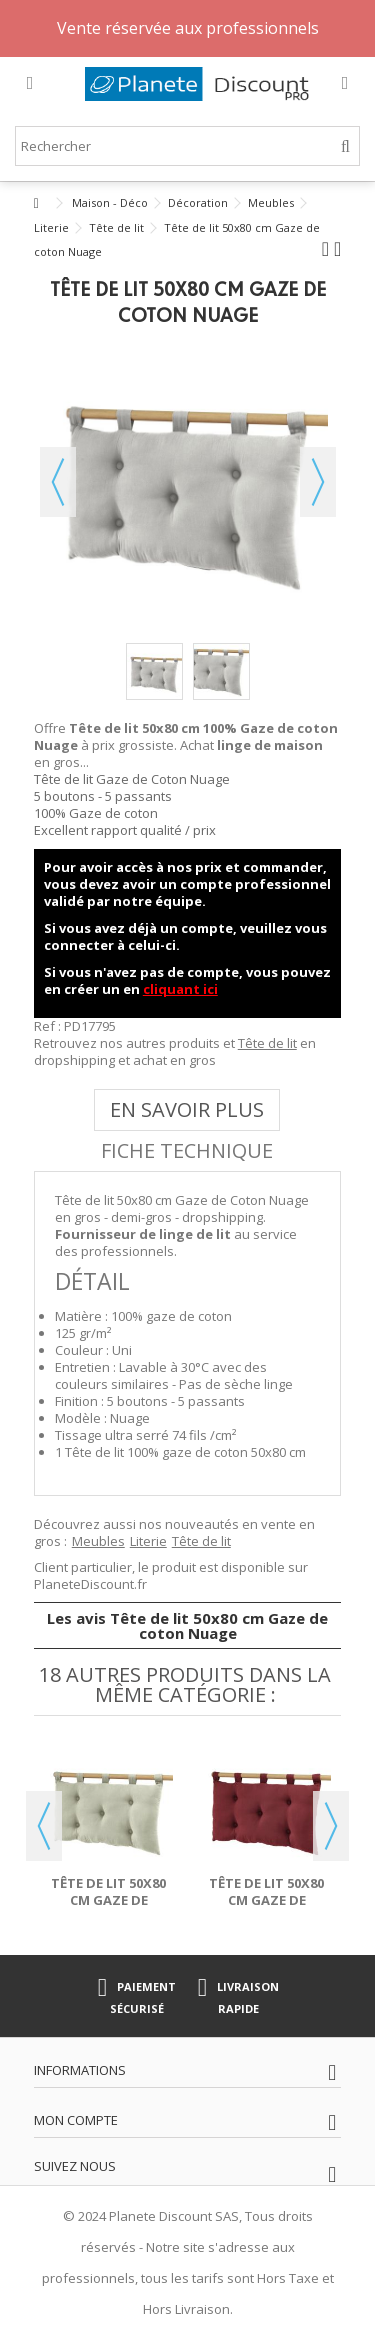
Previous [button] (44, 1826)
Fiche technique (187, 1150)
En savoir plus (187, 1109)
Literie (148, 1541)
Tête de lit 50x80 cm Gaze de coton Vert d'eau (109, 1900)
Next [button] (331, 1826)
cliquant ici (180, 989)
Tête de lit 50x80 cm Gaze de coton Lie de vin (266, 1900)
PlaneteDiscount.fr (90, 1584)
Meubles (98, 1541)
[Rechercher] (345, 146)
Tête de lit (267, 1043)
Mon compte (76, 2120)
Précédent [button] (58, 482)
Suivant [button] (318, 482)
